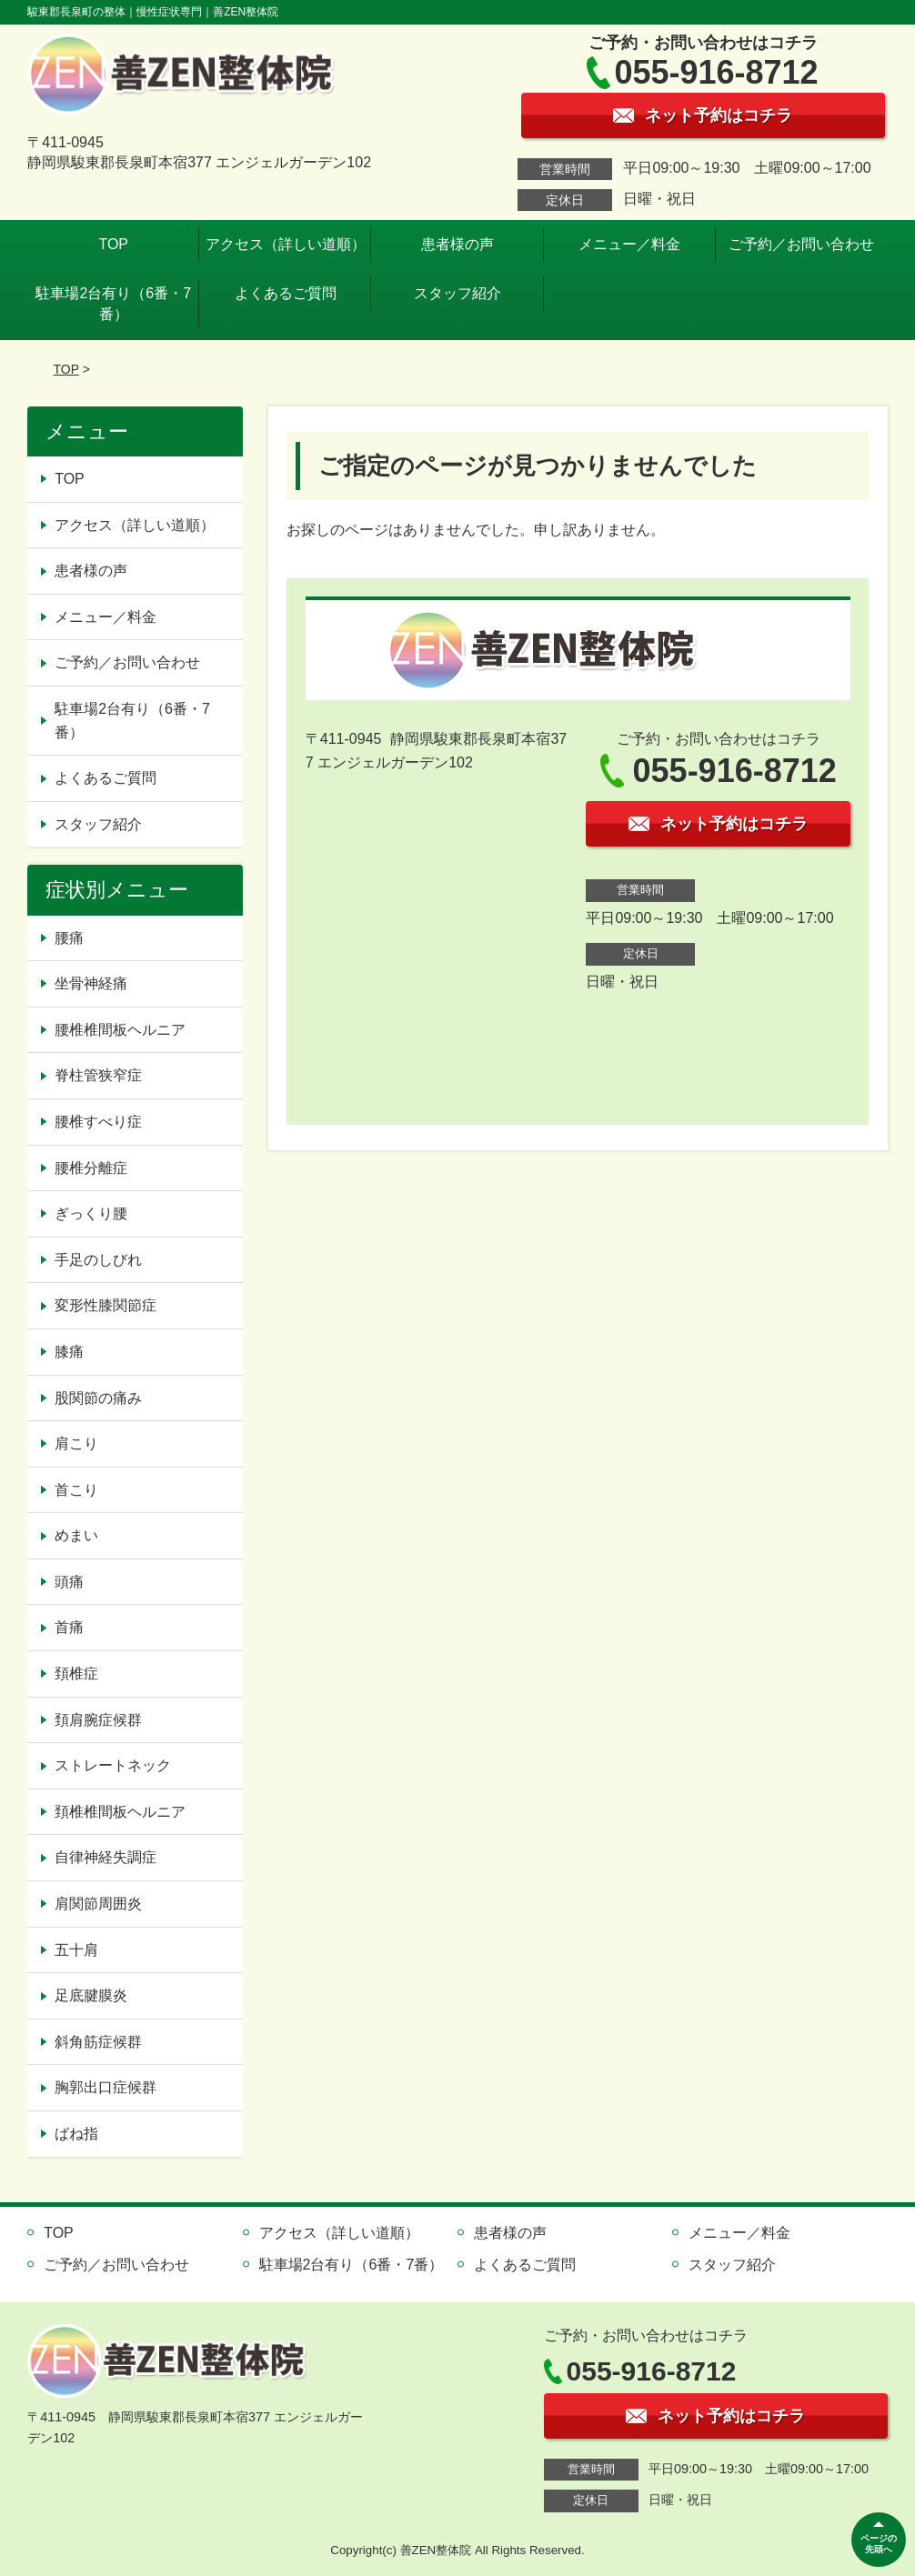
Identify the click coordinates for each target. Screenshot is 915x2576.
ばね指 (76, 2133)
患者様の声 (457, 244)
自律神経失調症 (105, 1857)
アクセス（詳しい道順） (286, 244)
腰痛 (69, 938)
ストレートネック (113, 1765)
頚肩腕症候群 (98, 1720)
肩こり (76, 1443)
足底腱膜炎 (91, 1995)
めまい (76, 1535)
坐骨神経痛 (91, 983)
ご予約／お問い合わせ (801, 244)
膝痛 (69, 1351)
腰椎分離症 (91, 1168)
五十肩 (76, 1950)
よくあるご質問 (286, 293)
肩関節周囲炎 (98, 1903)
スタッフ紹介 (457, 293)
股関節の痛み (98, 1398)
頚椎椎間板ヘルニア (120, 1811)
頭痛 (69, 1581)
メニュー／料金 (629, 244)
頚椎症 (76, 1673)
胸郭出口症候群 (105, 2087)
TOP (113, 244)
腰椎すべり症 (98, 1121)
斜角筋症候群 (98, 2042)
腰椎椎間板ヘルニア (120, 1029)
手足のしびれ (98, 1260)
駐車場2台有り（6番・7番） (113, 303)
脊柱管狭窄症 (98, 1075)
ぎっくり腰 (91, 1213)
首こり (76, 1490)
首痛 (69, 1627)
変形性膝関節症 (105, 1305)
